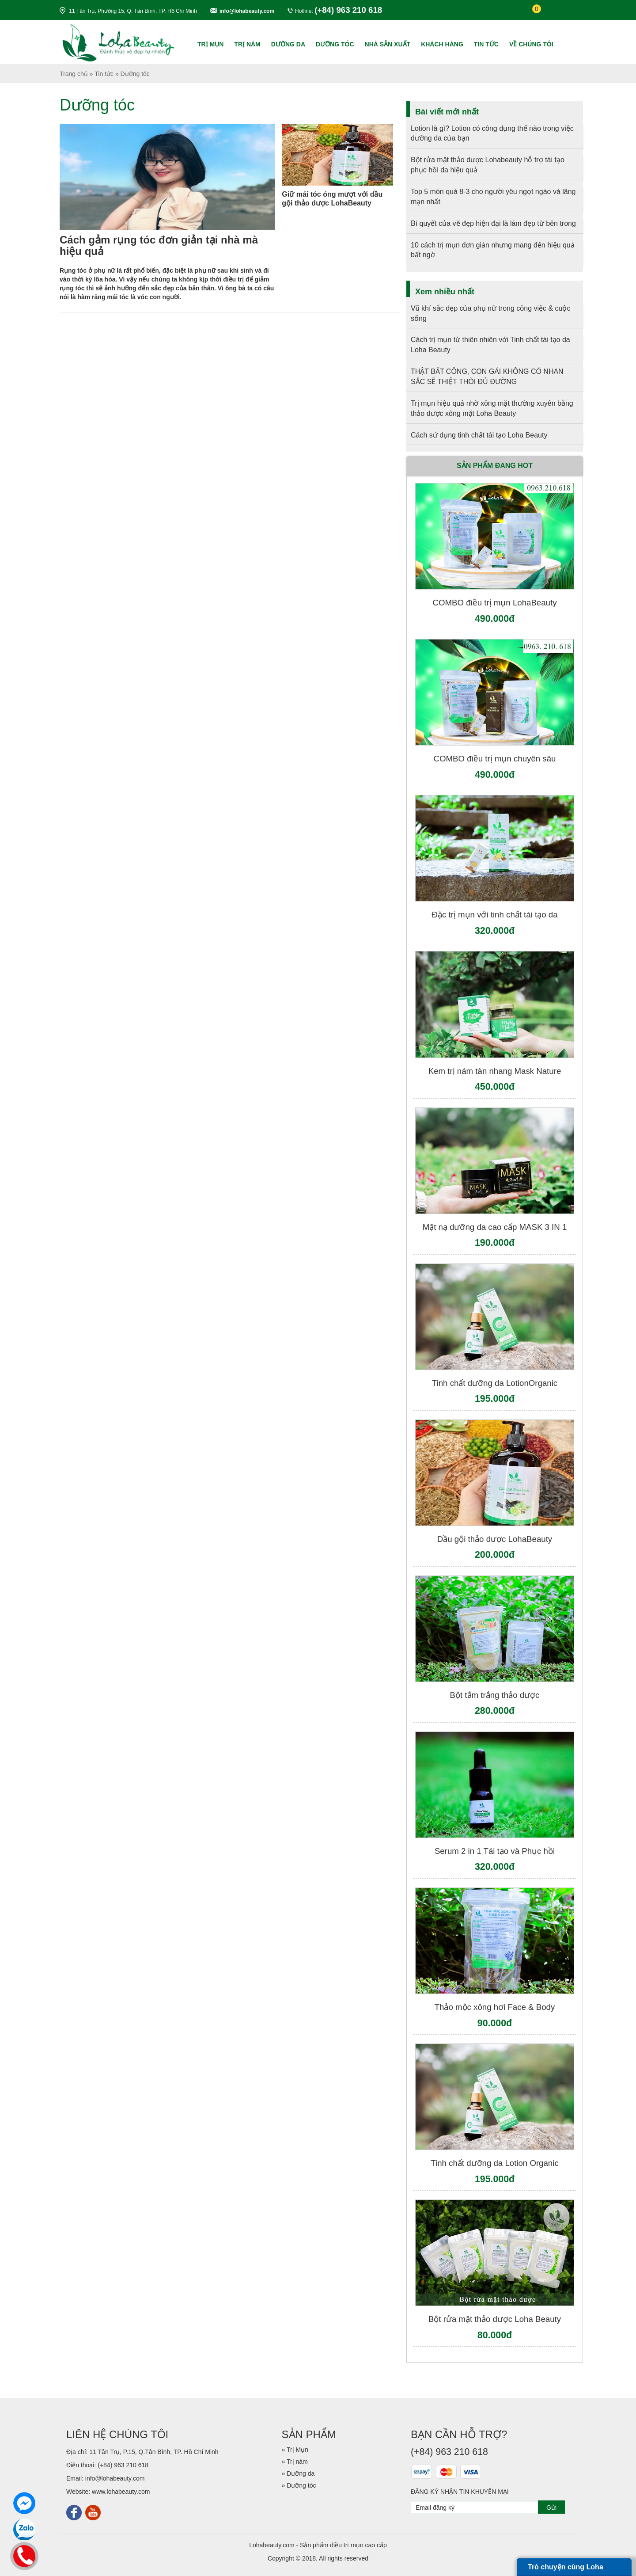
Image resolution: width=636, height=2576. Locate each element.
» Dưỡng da (298, 2473)
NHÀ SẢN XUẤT (388, 44)
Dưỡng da (288, 44)
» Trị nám (295, 2461)
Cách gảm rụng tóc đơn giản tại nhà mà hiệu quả (159, 245)
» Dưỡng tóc (299, 2485)
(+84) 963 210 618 (123, 2465)
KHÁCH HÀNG (442, 44)
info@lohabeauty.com (247, 11)
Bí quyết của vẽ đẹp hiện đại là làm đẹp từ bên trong (493, 223)
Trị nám (247, 44)
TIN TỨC (486, 44)
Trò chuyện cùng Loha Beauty (565, 2569)
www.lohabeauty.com (121, 2491)
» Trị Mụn (295, 2449)
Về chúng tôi (531, 44)
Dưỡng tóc (335, 44)
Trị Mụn (210, 44)
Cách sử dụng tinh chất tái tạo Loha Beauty (479, 435)
